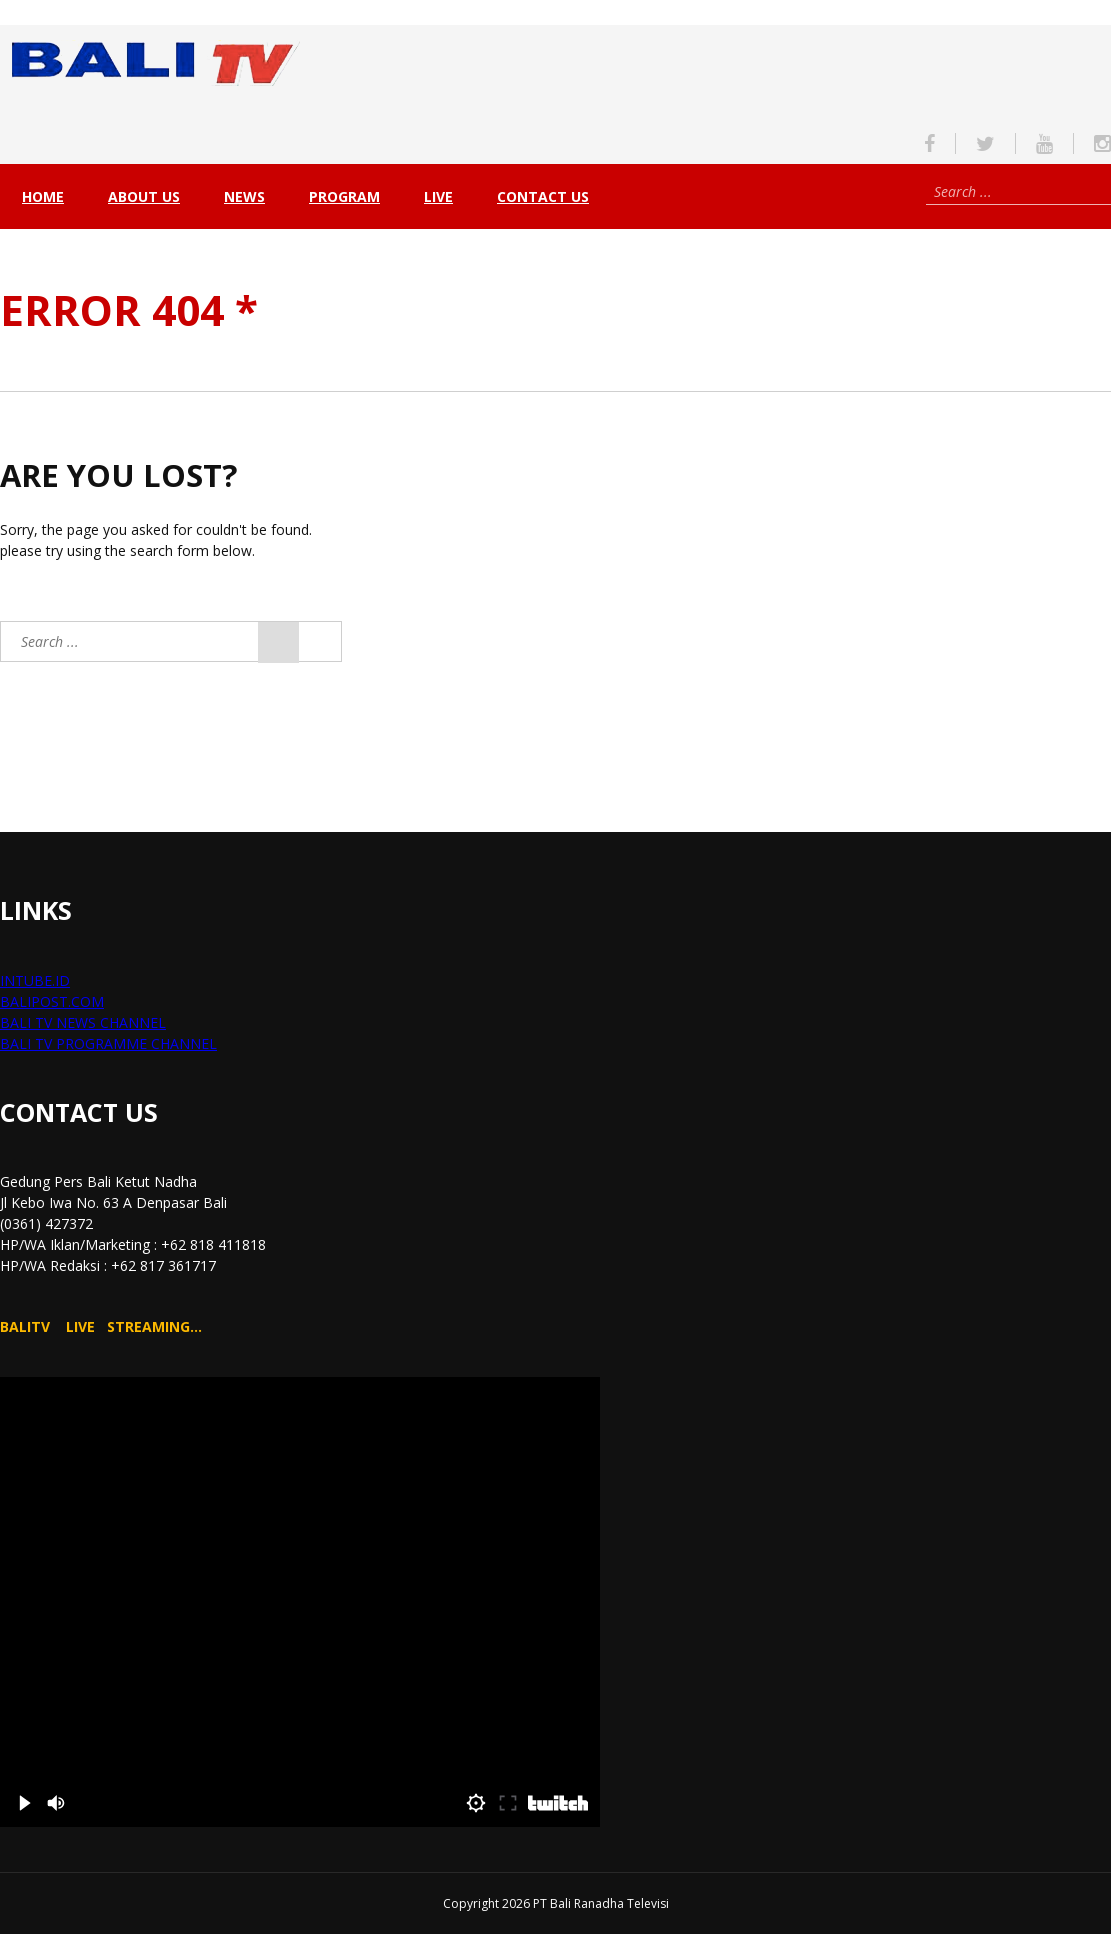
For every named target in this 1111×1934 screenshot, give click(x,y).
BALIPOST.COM (52, 1001)
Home (43, 196)
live (438, 196)
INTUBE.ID (35, 980)
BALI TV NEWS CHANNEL (83, 1022)
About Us (144, 196)
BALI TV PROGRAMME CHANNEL (108, 1043)
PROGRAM (344, 196)
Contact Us (543, 196)
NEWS (244, 196)
